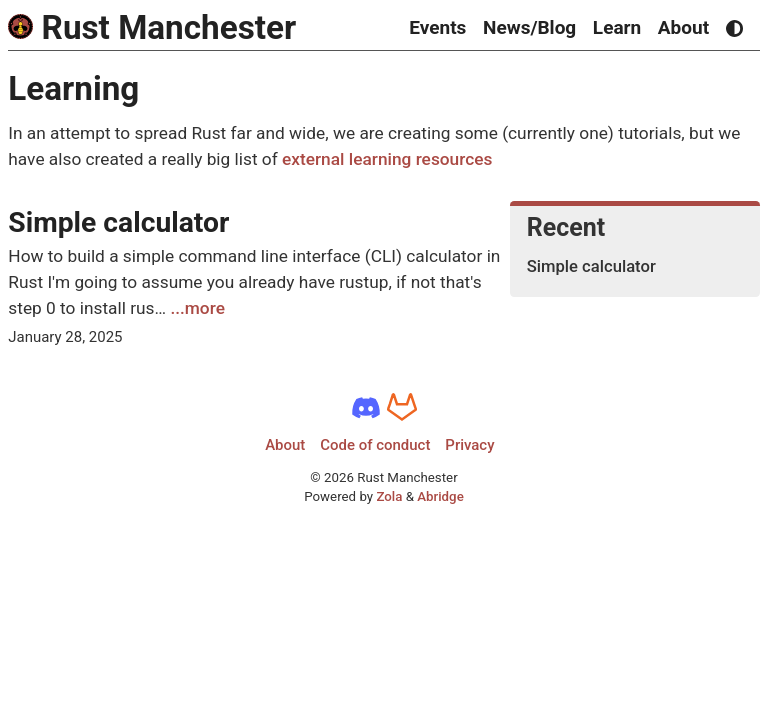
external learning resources (387, 159)
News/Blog (529, 27)
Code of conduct (375, 445)
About (683, 27)
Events (437, 27)
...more (197, 308)
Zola (389, 496)
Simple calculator (118, 222)
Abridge (440, 496)
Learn (617, 27)
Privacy (469, 445)
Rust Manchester (152, 27)
